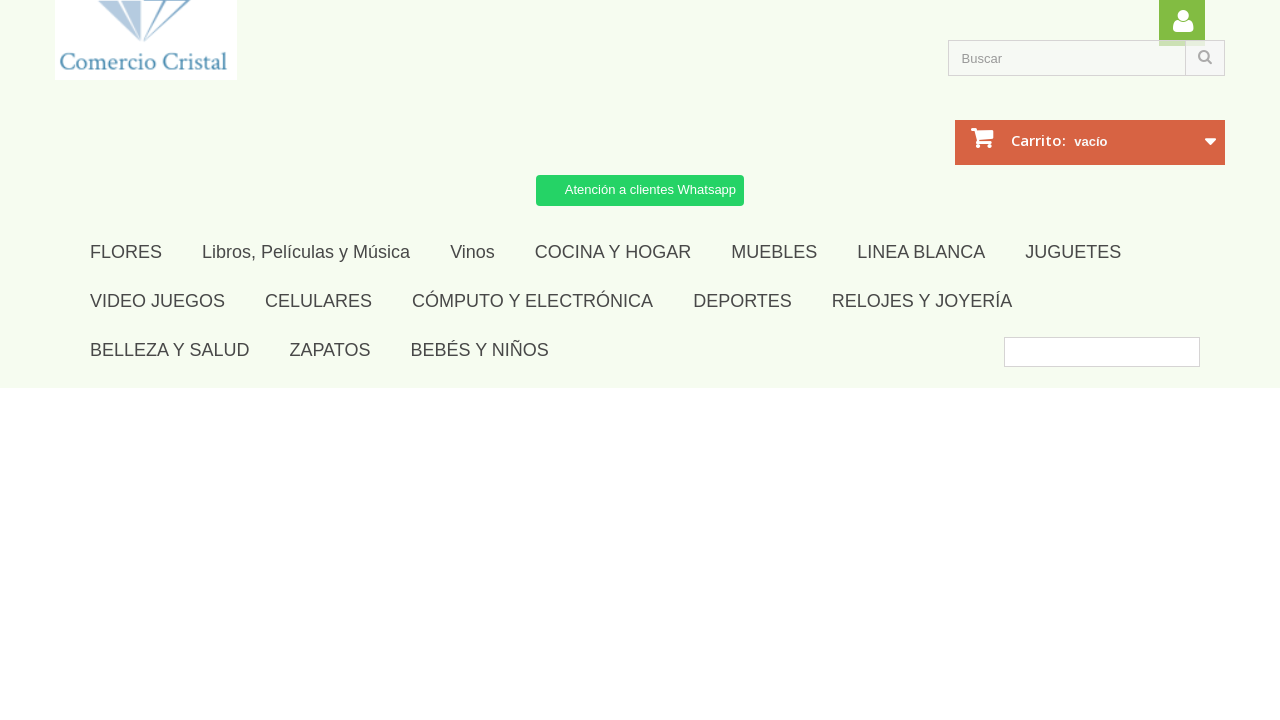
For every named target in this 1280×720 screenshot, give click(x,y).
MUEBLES (774, 252)
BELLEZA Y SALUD (169, 350)
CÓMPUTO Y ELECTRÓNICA (532, 301)
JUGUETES (1073, 252)
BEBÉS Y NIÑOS (479, 350)
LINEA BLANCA (921, 252)
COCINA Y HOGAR (613, 252)
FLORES (126, 252)
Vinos (472, 252)
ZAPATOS (329, 350)
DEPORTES (742, 301)
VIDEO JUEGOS (157, 301)
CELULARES (318, 301)
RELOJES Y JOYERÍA (922, 301)
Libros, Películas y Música (306, 252)
